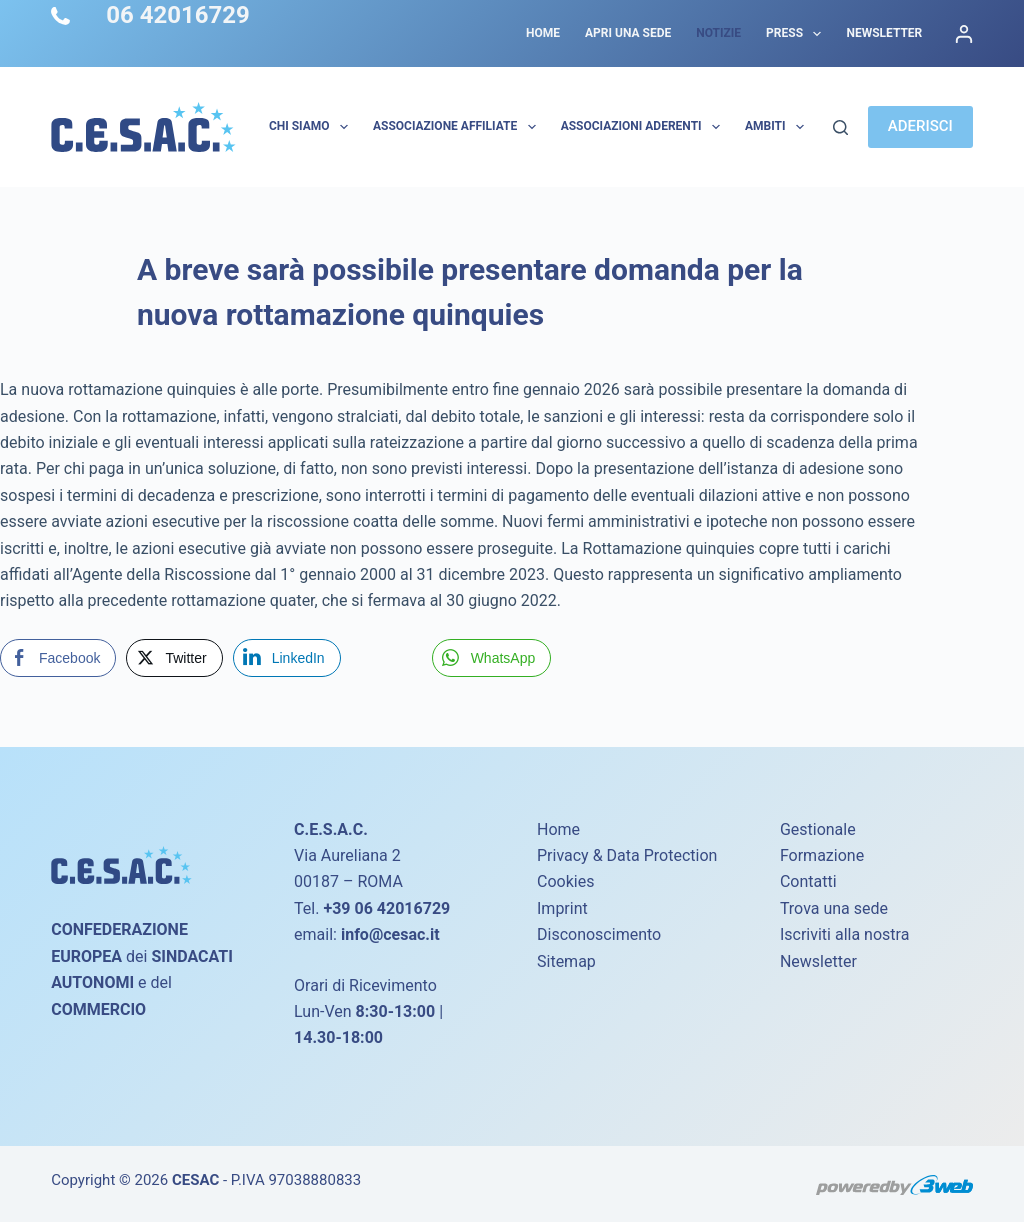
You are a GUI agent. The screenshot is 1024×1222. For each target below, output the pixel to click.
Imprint (562, 908)
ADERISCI (920, 126)
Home (543, 33)
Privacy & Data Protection (627, 855)
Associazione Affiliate (458, 127)
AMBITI (778, 127)
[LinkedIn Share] (287, 658)
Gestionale (818, 829)
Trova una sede (834, 908)
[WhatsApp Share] (492, 658)
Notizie (718, 33)
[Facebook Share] (58, 658)
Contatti (808, 881)
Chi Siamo (312, 127)
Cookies (565, 881)
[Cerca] (840, 127)
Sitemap (566, 961)
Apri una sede (628, 33)
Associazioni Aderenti (644, 127)
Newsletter (884, 33)
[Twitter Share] (174, 658)
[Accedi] (964, 34)
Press (797, 34)
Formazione (822, 855)
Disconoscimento (599, 934)
